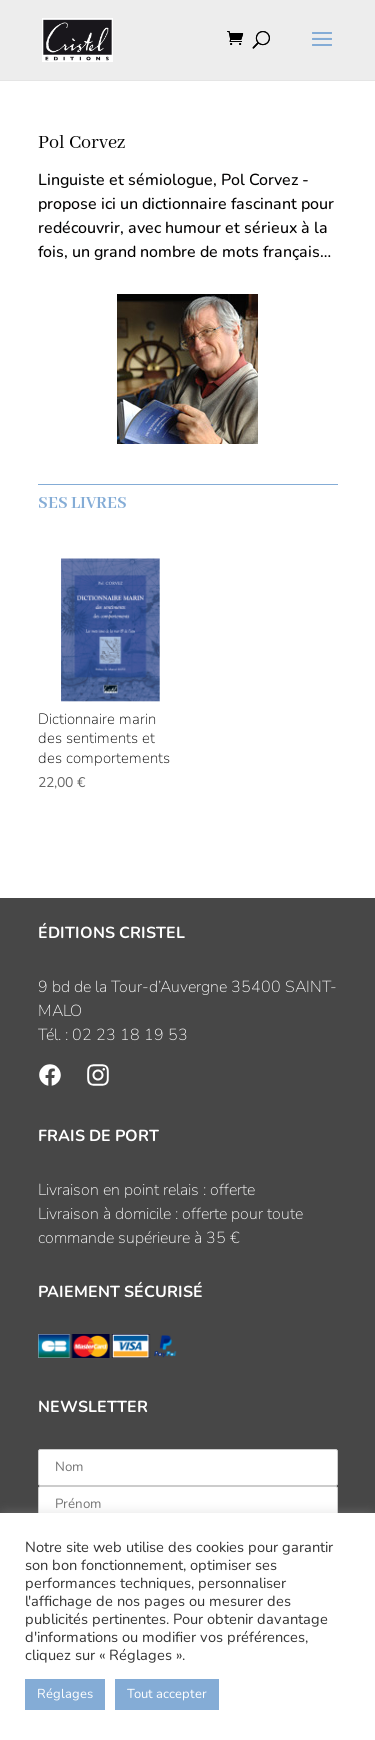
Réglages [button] (65, 1694)
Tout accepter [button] (167, 1694)
